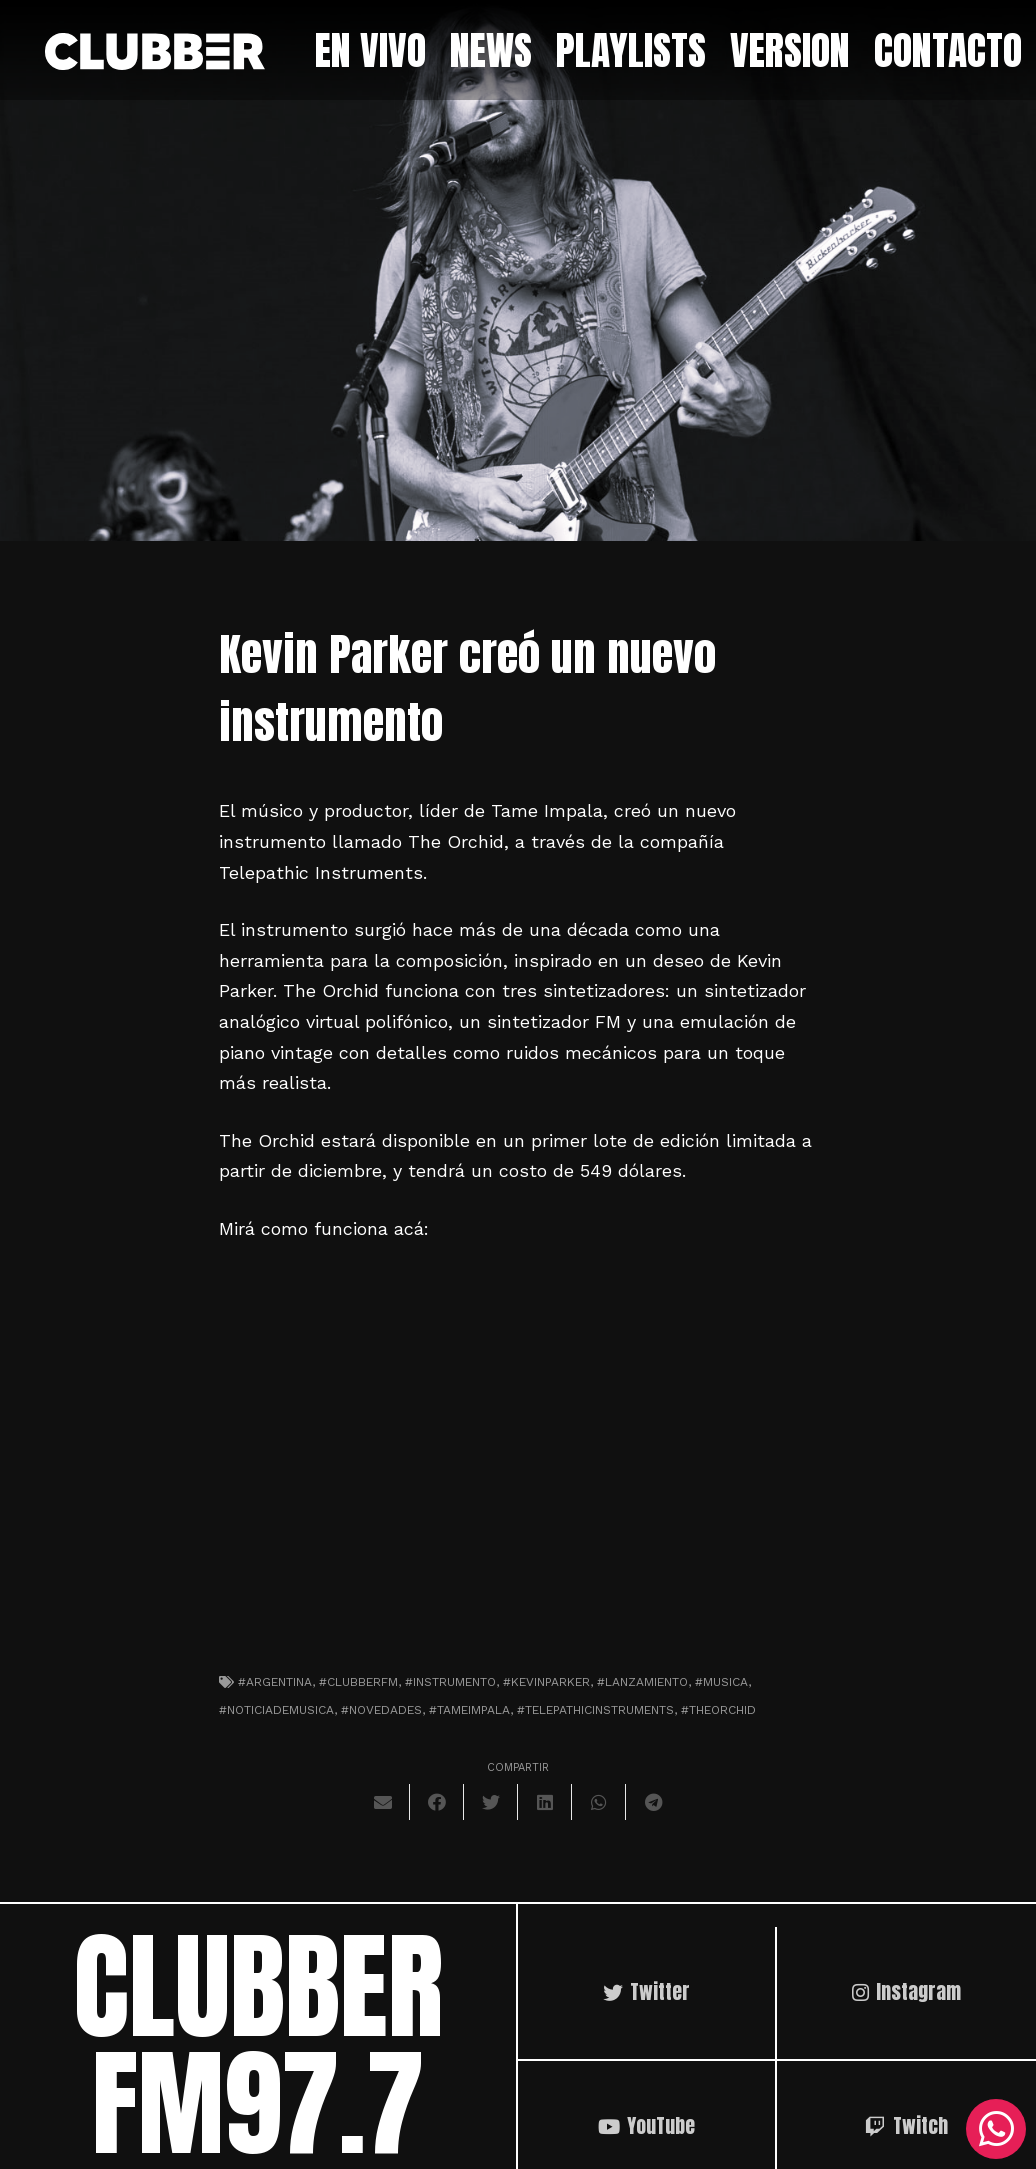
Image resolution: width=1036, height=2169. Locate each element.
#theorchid (718, 1710)
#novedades (381, 1710)
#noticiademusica (276, 1710)
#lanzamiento (642, 1682)
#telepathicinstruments (595, 1710)
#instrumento (450, 1682)
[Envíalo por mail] (383, 1802)
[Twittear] (491, 1802)
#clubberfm (358, 1682)
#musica (721, 1682)
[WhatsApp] (996, 2129)
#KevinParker (546, 1682)
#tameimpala (469, 1710)
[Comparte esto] (437, 1802)
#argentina (275, 1682)
